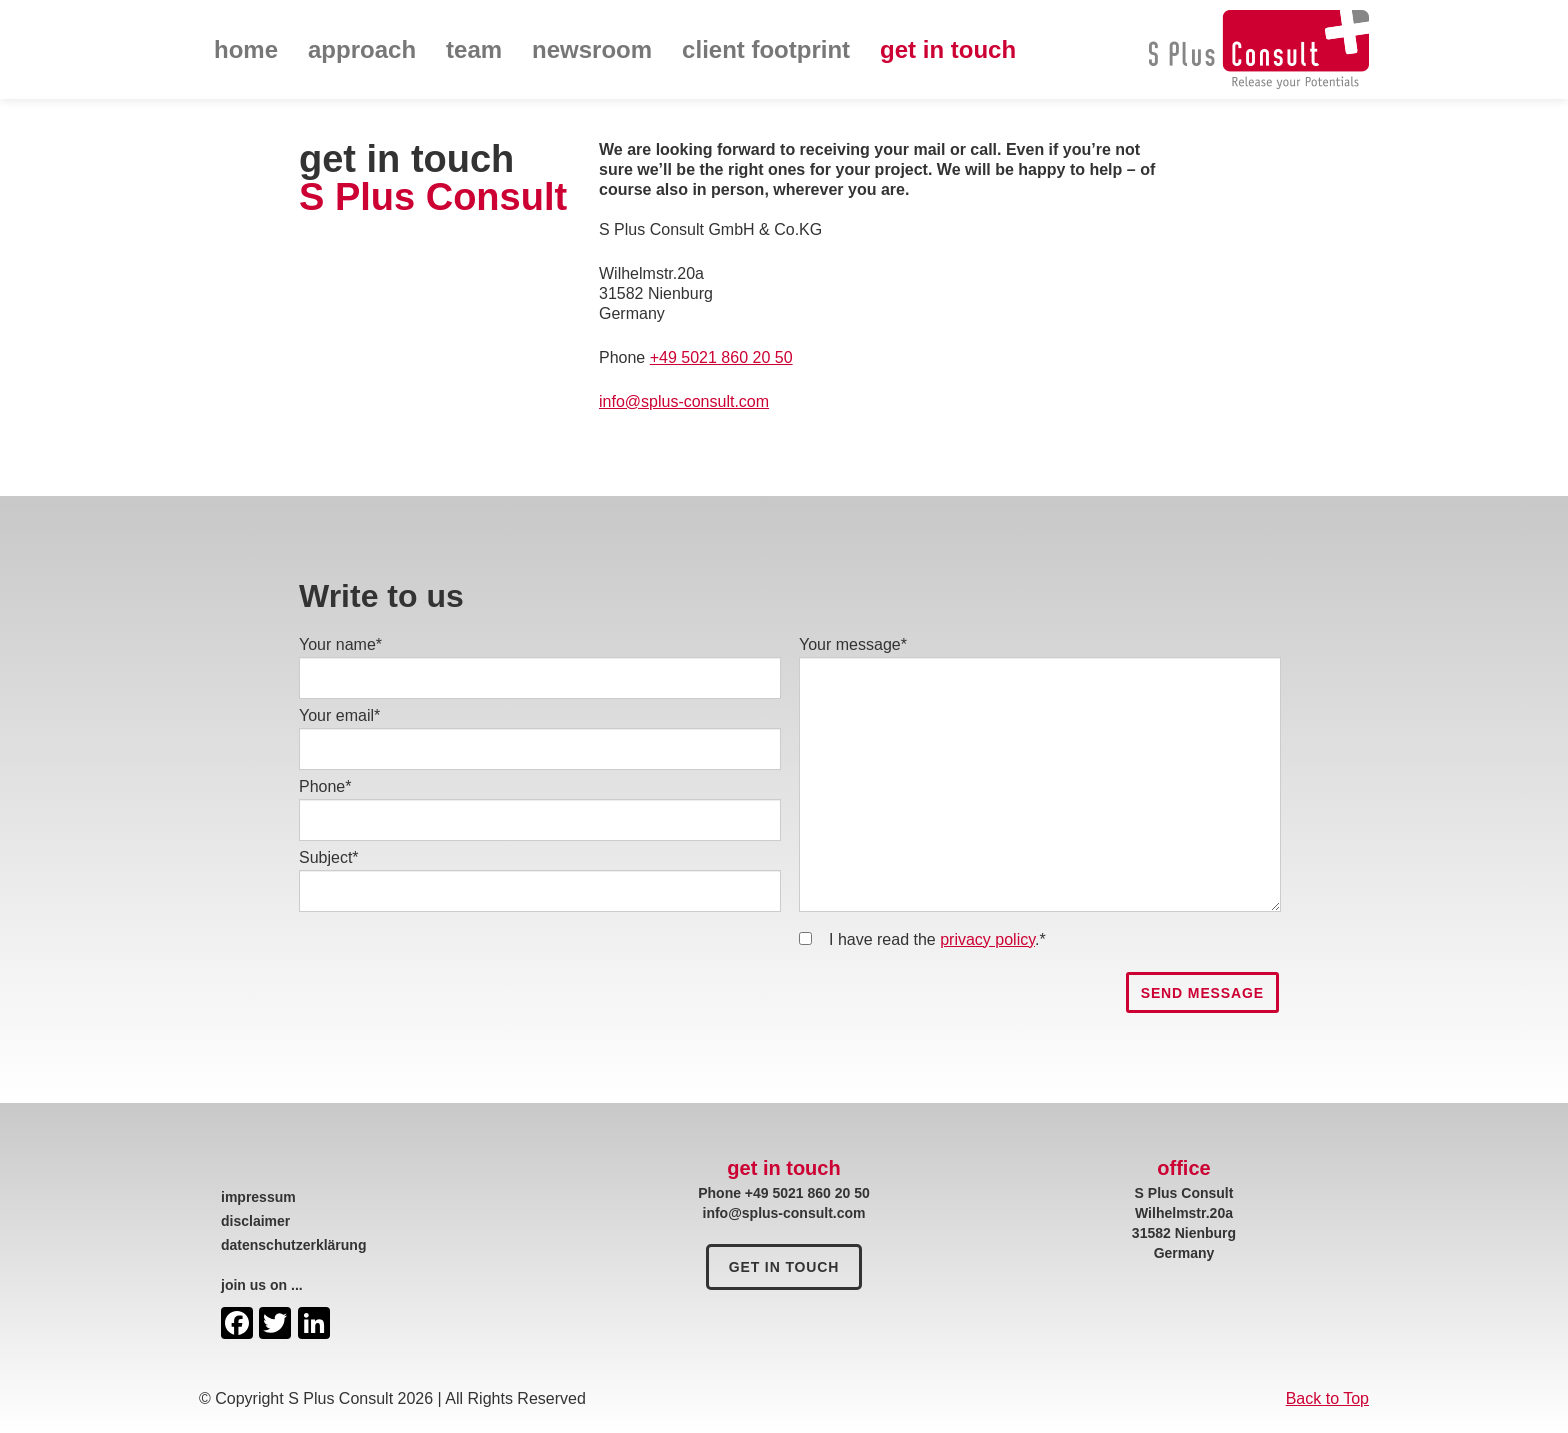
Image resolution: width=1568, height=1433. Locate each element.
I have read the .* (937, 939)
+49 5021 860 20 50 (721, 357)
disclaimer (255, 1221)
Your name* (340, 644)
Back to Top (1327, 1398)
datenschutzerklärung (293, 1245)
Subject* (329, 857)
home (246, 49)
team (474, 49)
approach (362, 49)
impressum (258, 1197)
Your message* (853, 644)
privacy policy (987, 939)
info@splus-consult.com (684, 401)
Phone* (325, 786)
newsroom (592, 49)
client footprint (766, 49)
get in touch (948, 49)
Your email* (339, 715)
